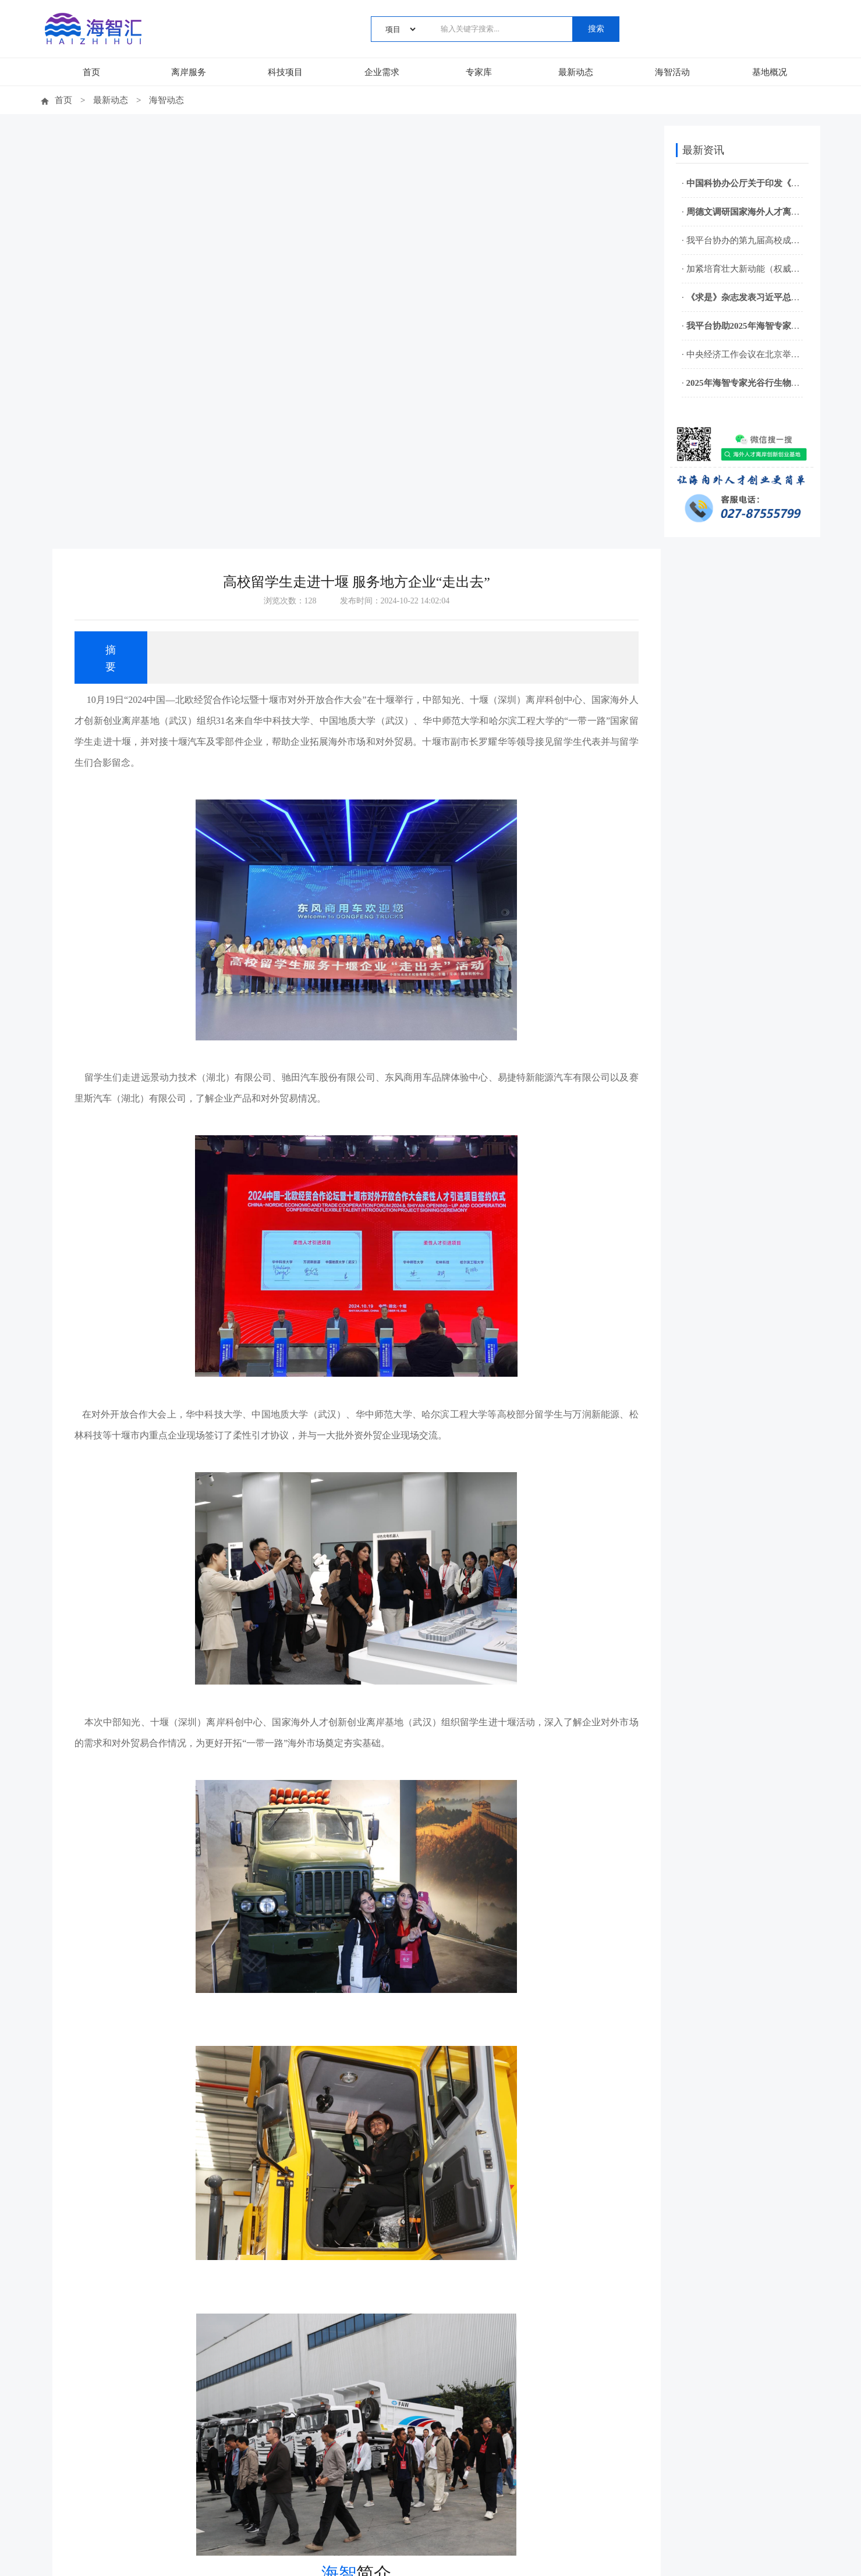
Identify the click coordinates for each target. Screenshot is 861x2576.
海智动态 (168, 100)
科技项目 (285, 72)
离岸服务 (188, 72)
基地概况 (769, 72)
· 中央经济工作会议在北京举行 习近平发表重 (740, 354)
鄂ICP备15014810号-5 (475, 2557)
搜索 (596, 28)
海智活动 (672, 72)
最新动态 (575, 72)
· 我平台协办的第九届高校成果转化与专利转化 (740, 240)
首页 (91, 72)
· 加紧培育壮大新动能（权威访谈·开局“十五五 (740, 268)
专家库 (479, 72)
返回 (353, 2362)
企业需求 (381, 72)
